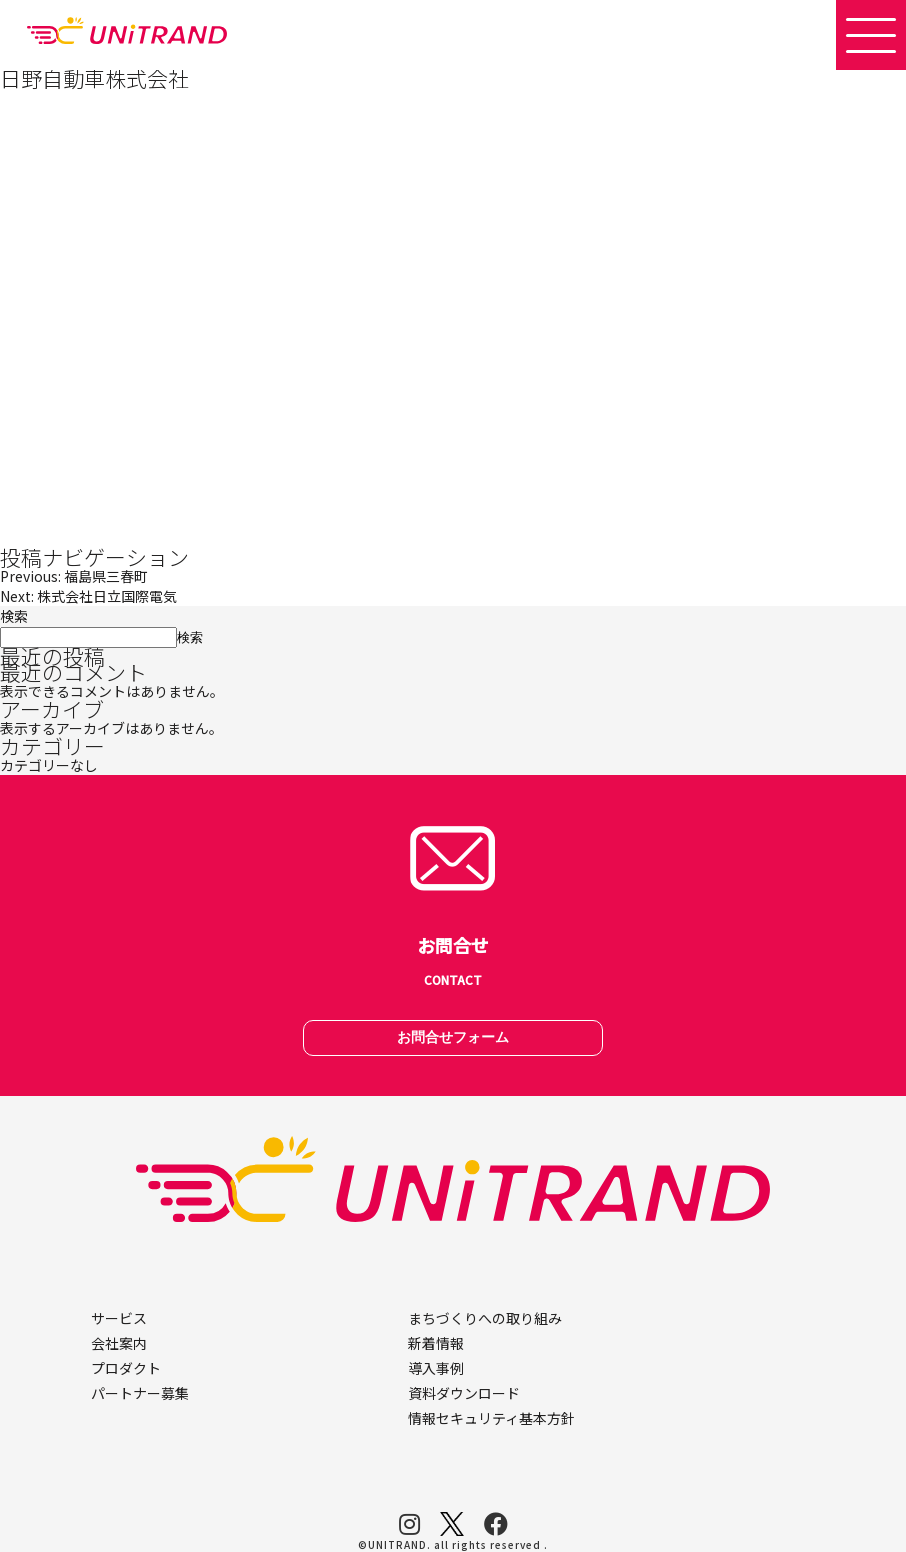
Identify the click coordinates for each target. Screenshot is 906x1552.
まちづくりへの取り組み (485, 1318)
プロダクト (126, 1368)
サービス (119, 1318)
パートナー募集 (140, 1393)
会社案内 (119, 1343)
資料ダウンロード (464, 1393)
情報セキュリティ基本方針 (491, 1418)
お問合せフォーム (453, 1037)
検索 (14, 616)
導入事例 (436, 1368)
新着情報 (436, 1343)
